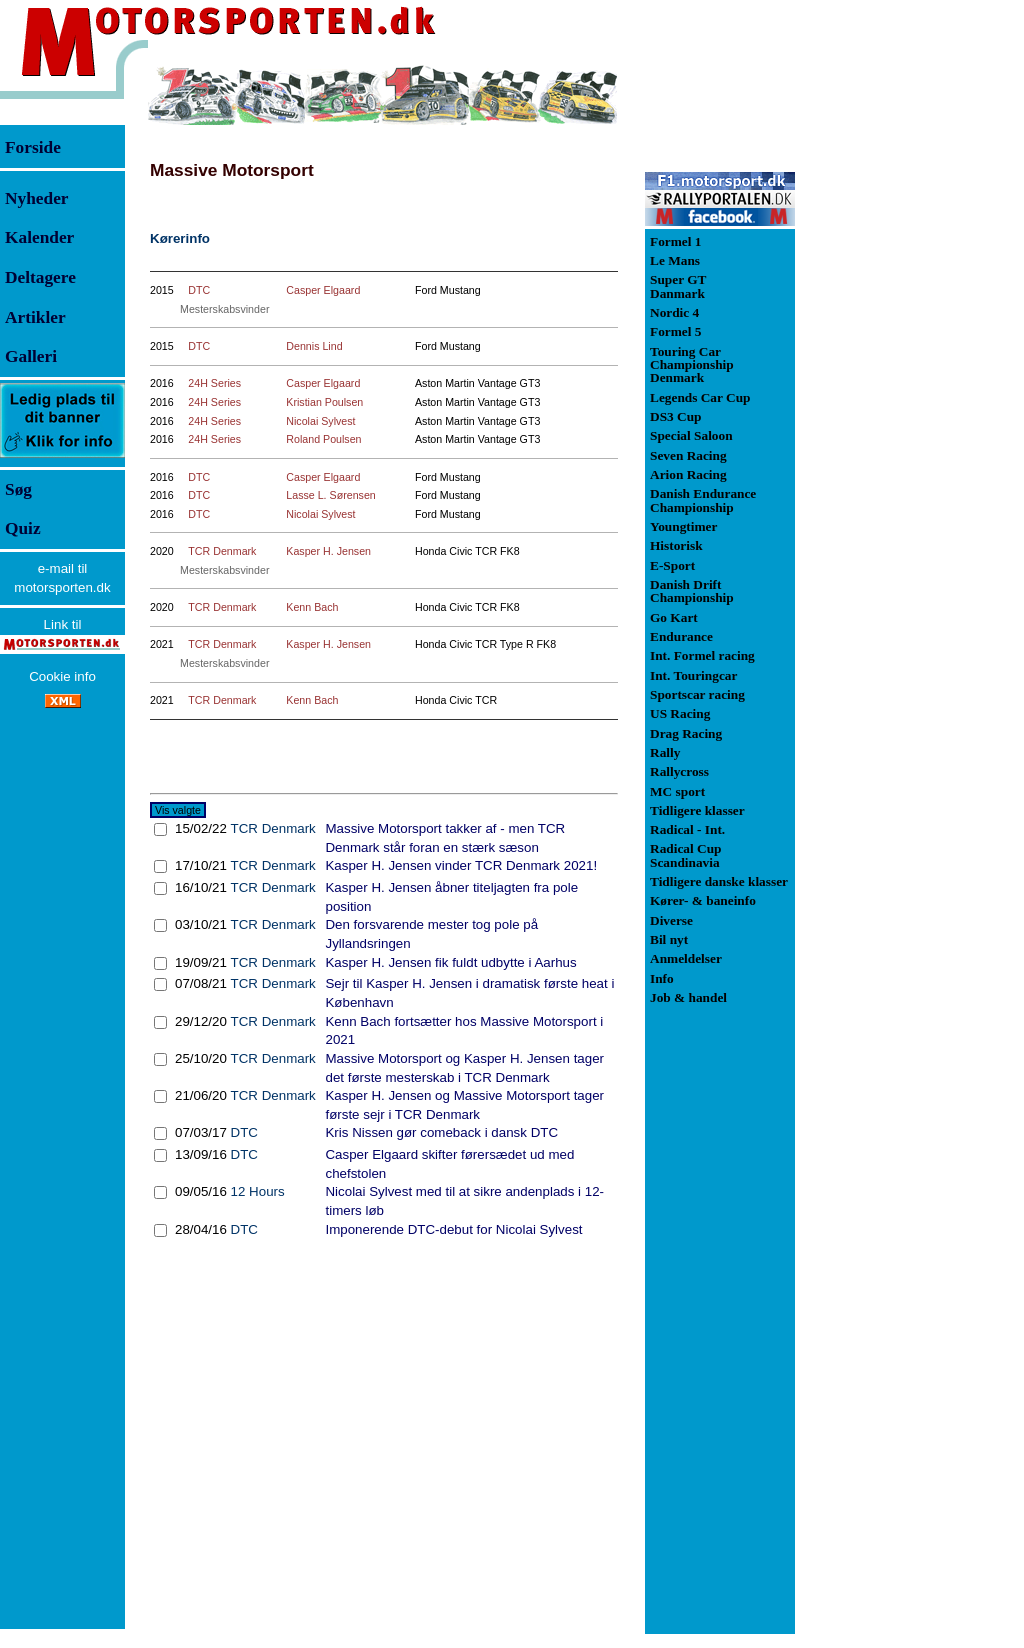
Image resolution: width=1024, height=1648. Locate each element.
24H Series (214, 383)
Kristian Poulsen (324, 402)
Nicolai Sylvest (320, 421)
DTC (199, 290)
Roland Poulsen (323, 439)
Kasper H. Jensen (328, 551)
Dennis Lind (314, 346)
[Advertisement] (900, 364)
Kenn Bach (312, 607)
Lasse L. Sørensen (330, 495)
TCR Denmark (222, 551)
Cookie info (62, 676)
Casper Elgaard (323, 290)
